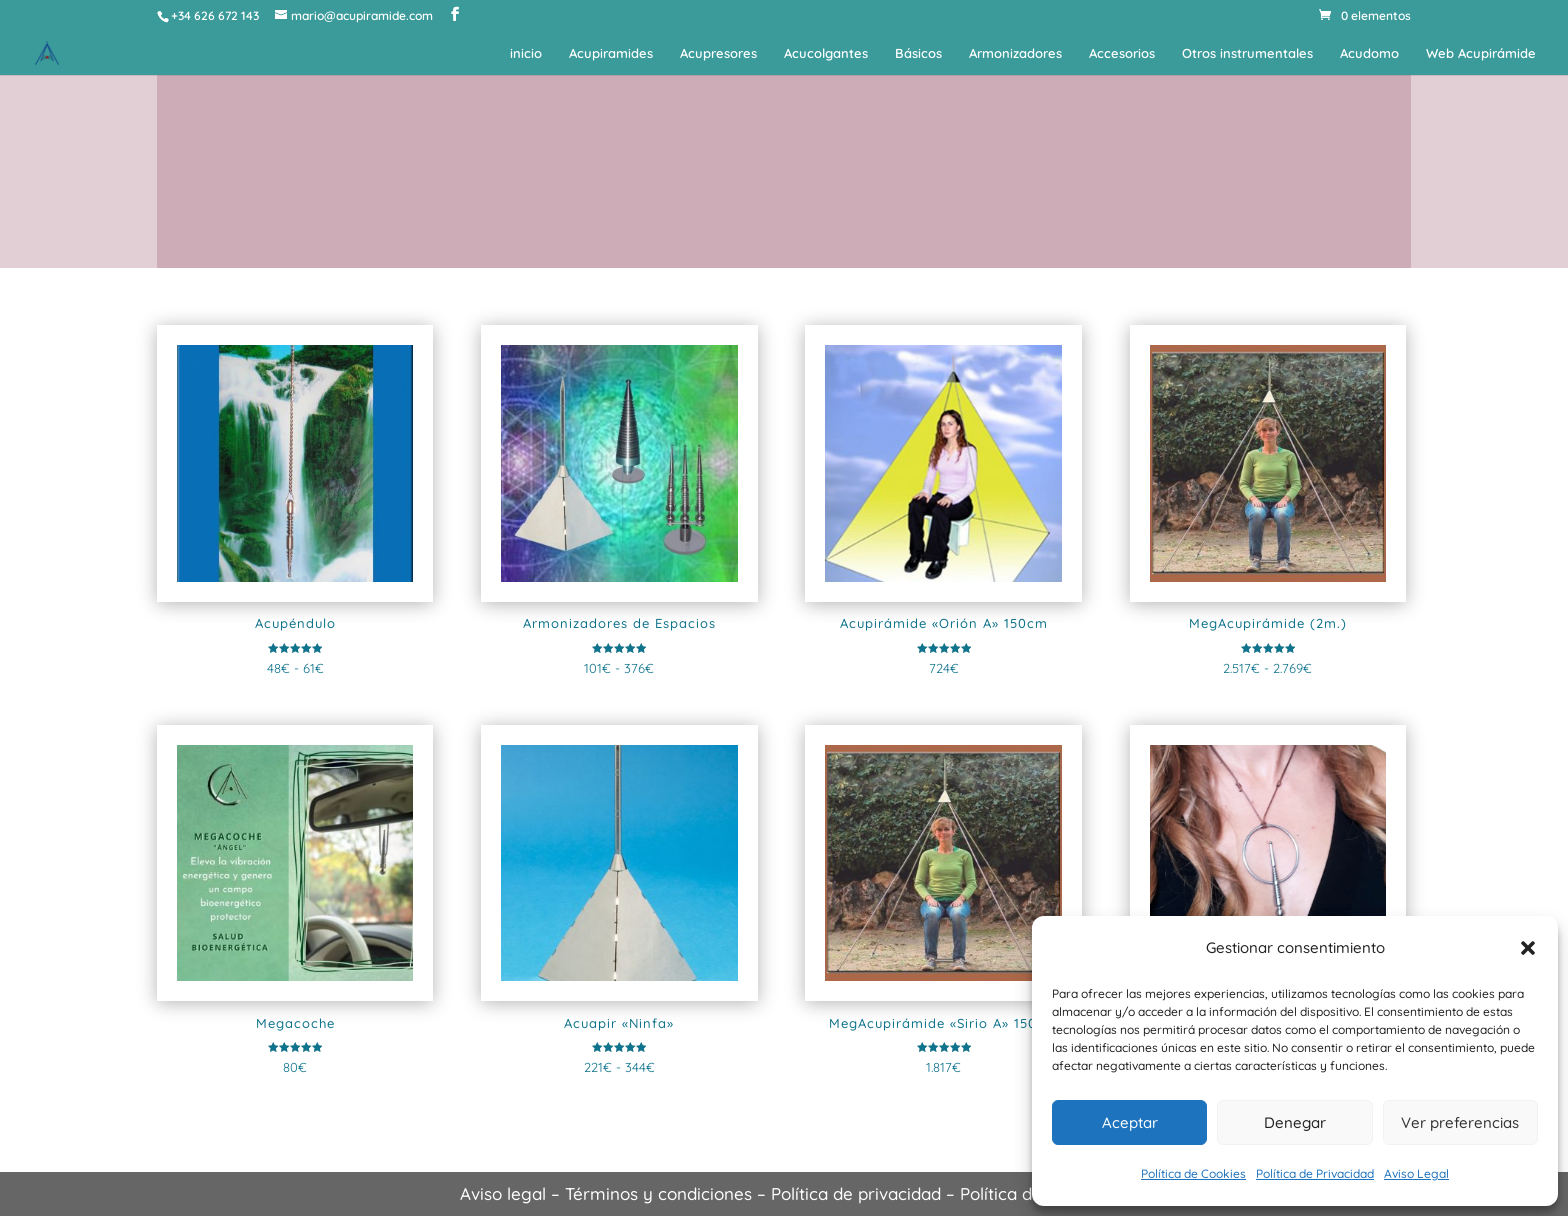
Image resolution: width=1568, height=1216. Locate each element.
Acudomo (1369, 53)
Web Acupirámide (1481, 53)
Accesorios (1122, 53)
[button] (1528, 948)
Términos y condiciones (658, 1193)
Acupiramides (611, 53)
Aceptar (1130, 1122)
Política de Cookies (1193, 1173)
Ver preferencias (1460, 1122)
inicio (526, 53)
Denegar (1295, 1122)
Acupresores (718, 53)
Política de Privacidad (1315, 1173)
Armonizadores (1015, 53)
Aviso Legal (1416, 1173)
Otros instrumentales (1247, 53)
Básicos (918, 53)
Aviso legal (503, 1193)
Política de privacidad (856, 1193)
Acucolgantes (826, 53)
